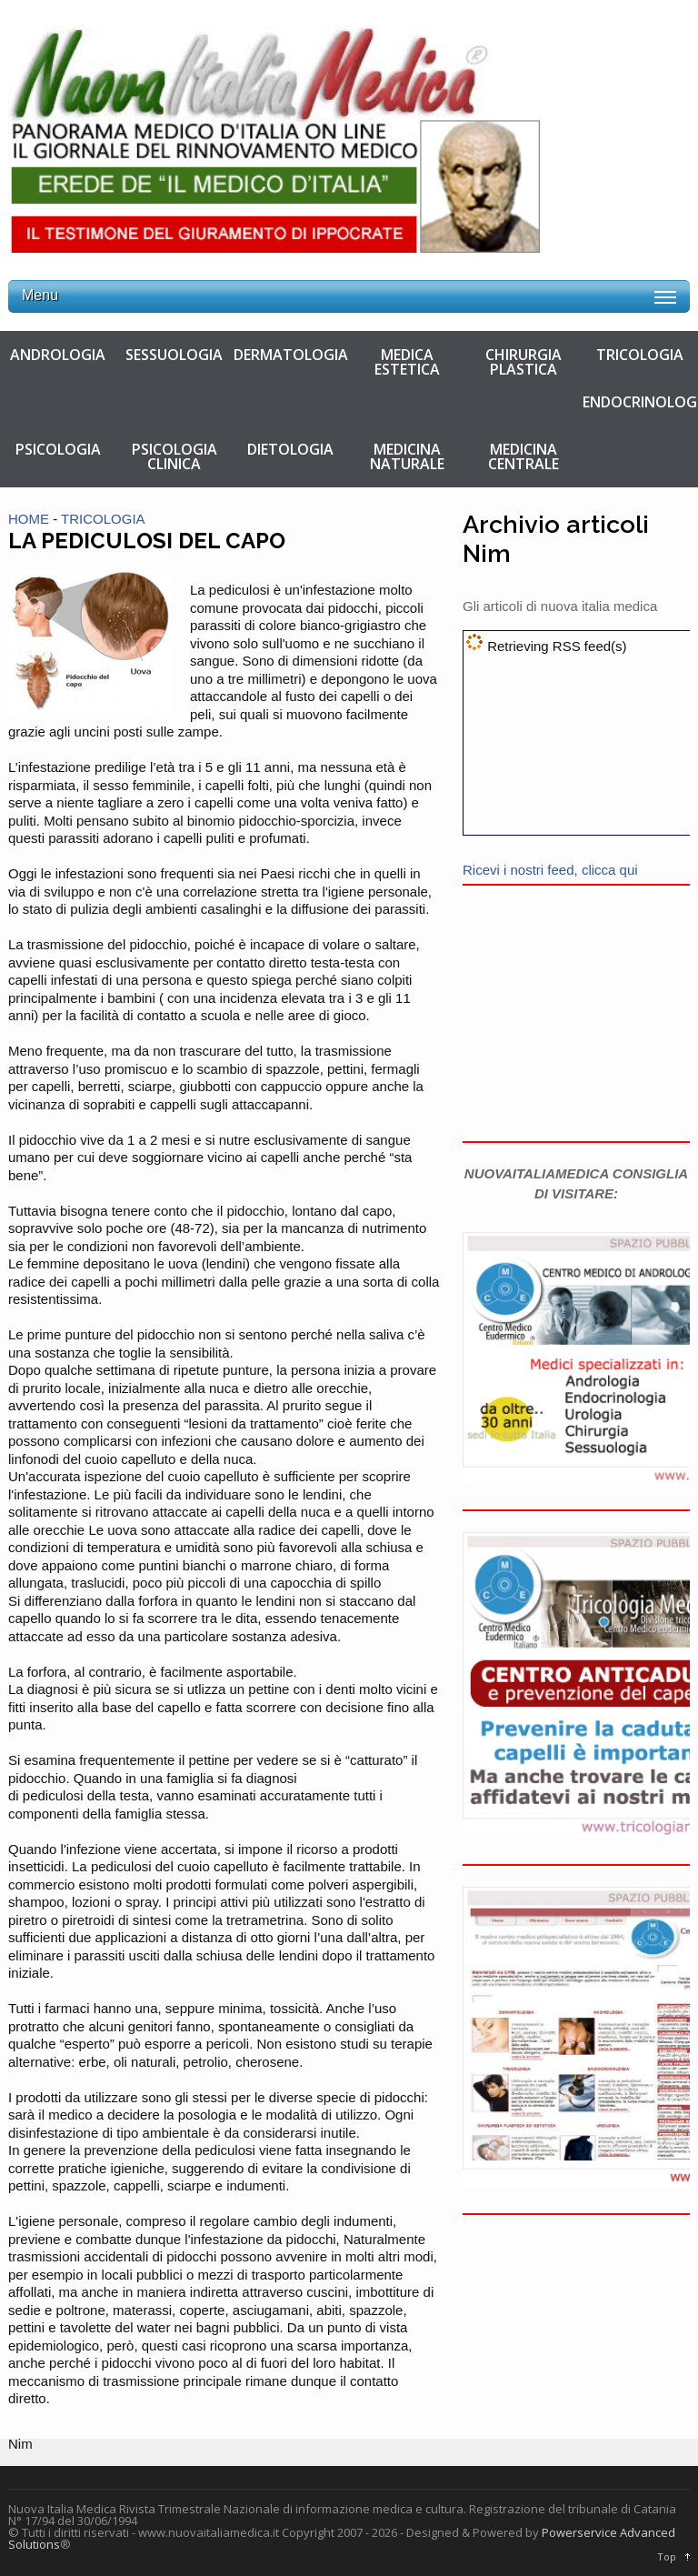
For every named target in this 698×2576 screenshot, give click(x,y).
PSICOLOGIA (58, 449)
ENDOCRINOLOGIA (640, 402)
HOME (28, 518)
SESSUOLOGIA (174, 355)
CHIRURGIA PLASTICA (523, 362)
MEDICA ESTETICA (407, 362)
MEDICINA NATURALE (407, 456)
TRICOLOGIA (639, 355)
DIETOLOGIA (290, 449)
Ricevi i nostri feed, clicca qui (550, 869)
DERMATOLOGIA (291, 355)
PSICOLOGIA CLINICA (174, 456)
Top (666, 2556)
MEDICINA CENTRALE (523, 456)
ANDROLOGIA (57, 355)
